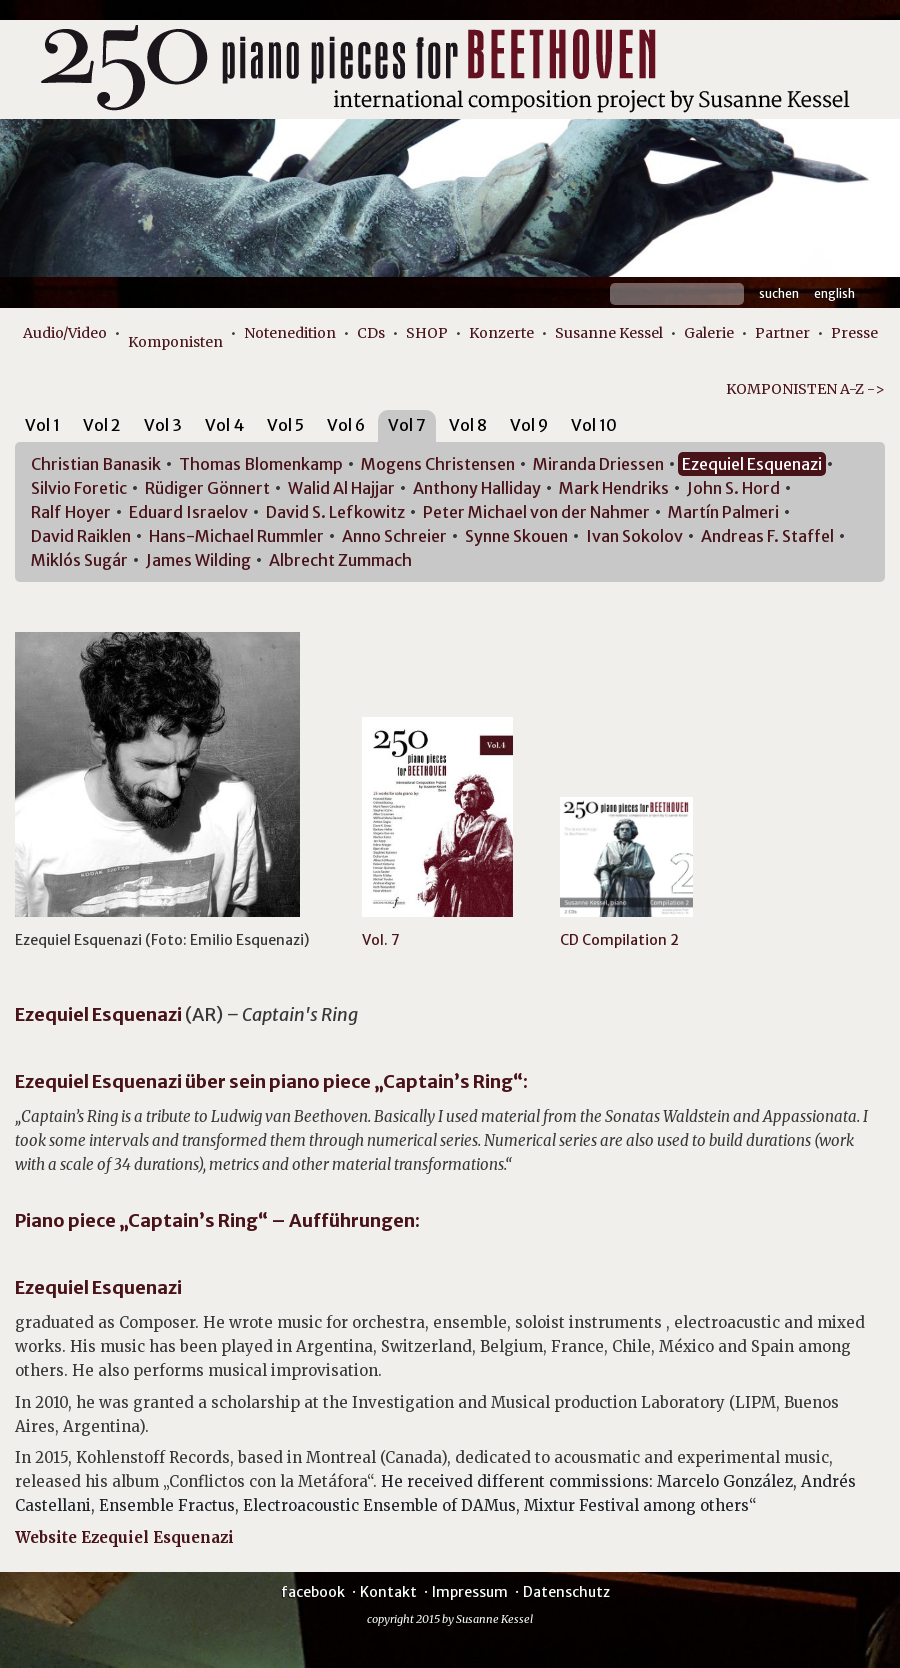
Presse (854, 333)
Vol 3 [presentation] (163, 425)
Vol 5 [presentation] (285, 425)
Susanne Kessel (609, 333)
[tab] (42, 428)
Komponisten (175, 342)
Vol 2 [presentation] (102, 425)
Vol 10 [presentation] (594, 425)
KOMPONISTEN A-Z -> (805, 389)
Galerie (709, 333)
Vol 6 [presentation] (346, 425)
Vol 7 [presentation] (407, 425)
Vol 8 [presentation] (468, 425)
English (834, 293)
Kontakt (388, 1592)
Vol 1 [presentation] (42, 425)
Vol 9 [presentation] (529, 425)
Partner (782, 333)
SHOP (427, 333)
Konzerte (501, 333)
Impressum (470, 1592)
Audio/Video (65, 333)
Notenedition (290, 333)
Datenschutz (566, 1592)
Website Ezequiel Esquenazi (124, 1537)
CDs (371, 333)
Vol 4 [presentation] (224, 425)
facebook (313, 1592)
